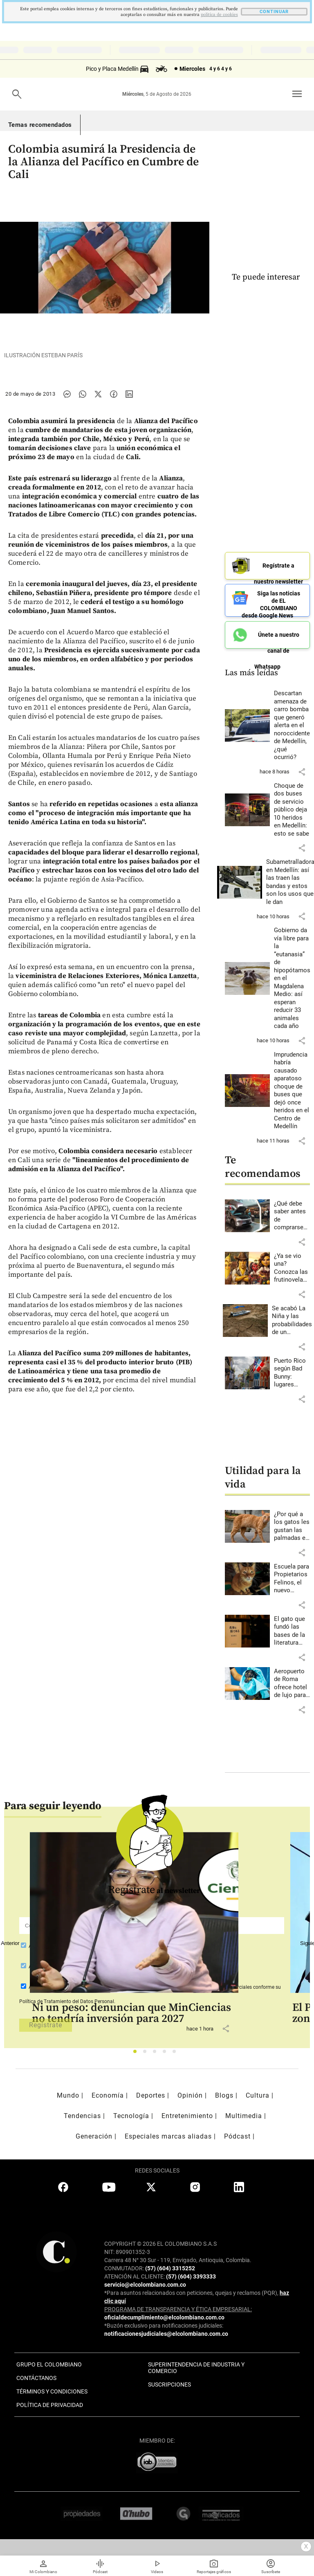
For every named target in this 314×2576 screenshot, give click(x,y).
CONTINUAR (274, 11)
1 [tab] (137, 2054)
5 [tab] (176, 2054)
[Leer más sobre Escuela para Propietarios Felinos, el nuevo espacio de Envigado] (292, 1579)
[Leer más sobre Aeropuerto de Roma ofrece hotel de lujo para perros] (292, 1683)
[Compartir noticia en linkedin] (129, 394)
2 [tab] (147, 2054)
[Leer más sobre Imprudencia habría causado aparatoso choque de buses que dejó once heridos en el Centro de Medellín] (292, 1091)
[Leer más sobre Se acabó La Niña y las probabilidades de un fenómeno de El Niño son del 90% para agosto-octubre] (292, 1320)
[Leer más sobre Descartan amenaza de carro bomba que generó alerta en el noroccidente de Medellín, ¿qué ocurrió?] (292, 726)
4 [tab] (166, 2054)
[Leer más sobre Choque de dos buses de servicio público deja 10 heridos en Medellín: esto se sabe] (292, 810)
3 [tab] (156, 2054)
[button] (302, 772)
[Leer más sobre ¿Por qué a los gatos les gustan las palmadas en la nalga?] (292, 1526)
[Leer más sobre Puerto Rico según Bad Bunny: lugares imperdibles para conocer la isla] (292, 1373)
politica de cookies (219, 15)
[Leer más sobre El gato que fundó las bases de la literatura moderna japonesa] (292, 1631)
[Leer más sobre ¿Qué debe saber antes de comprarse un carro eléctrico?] (292, 1216)
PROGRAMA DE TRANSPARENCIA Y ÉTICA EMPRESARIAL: (178, 2309)
